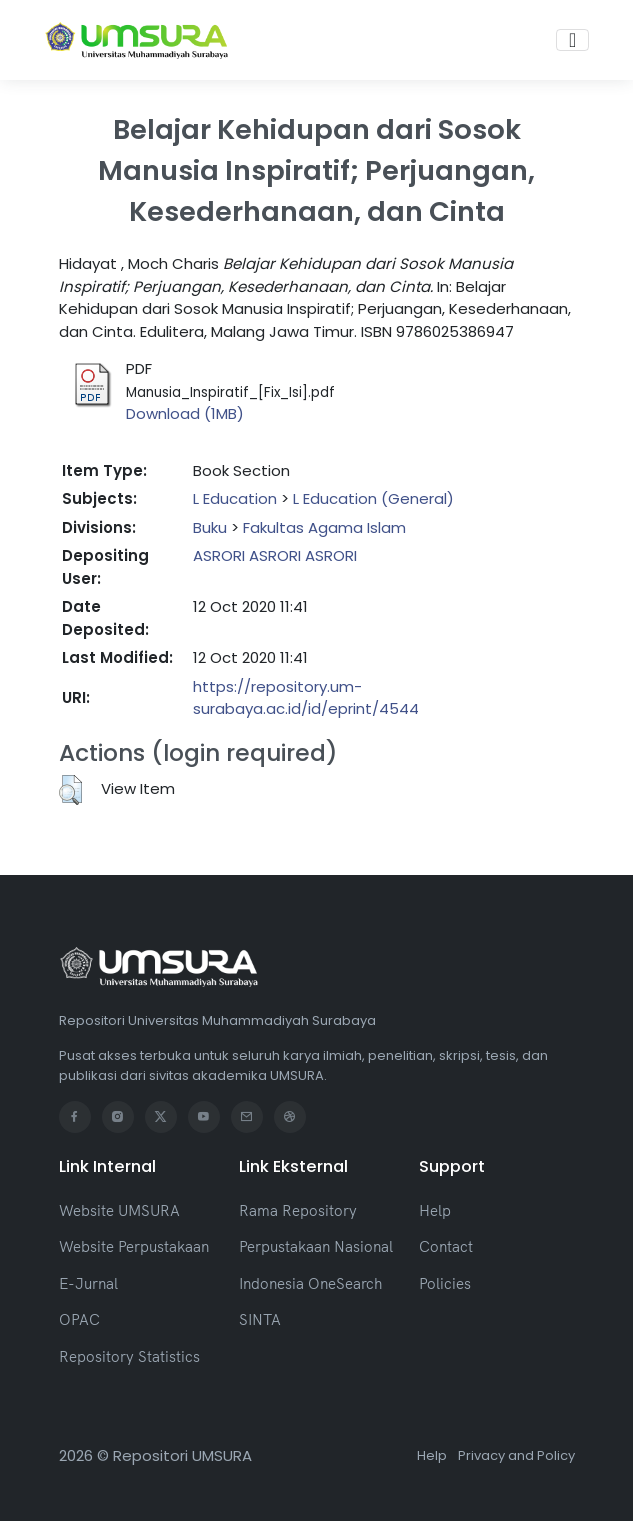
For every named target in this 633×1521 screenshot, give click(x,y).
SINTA (260, 1319)
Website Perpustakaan (134, 1246)
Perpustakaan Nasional (316, 1246)
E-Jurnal (88, 1283)
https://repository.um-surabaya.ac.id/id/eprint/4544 (306, 698)
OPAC (79, 1319)
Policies (445, 1283)
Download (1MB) (185, 413)
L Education (235, 498)
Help (435, 1210)
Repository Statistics (129, 1356)
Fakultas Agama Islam (324, 527)
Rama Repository (298, 1210)
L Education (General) (373, 498)
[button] (70, 790)
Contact (446, 1246)
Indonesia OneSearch (310, 1283)
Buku (210, 527)
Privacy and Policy (516, 1455)
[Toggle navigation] (572, 40)
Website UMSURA (119, 1210)
